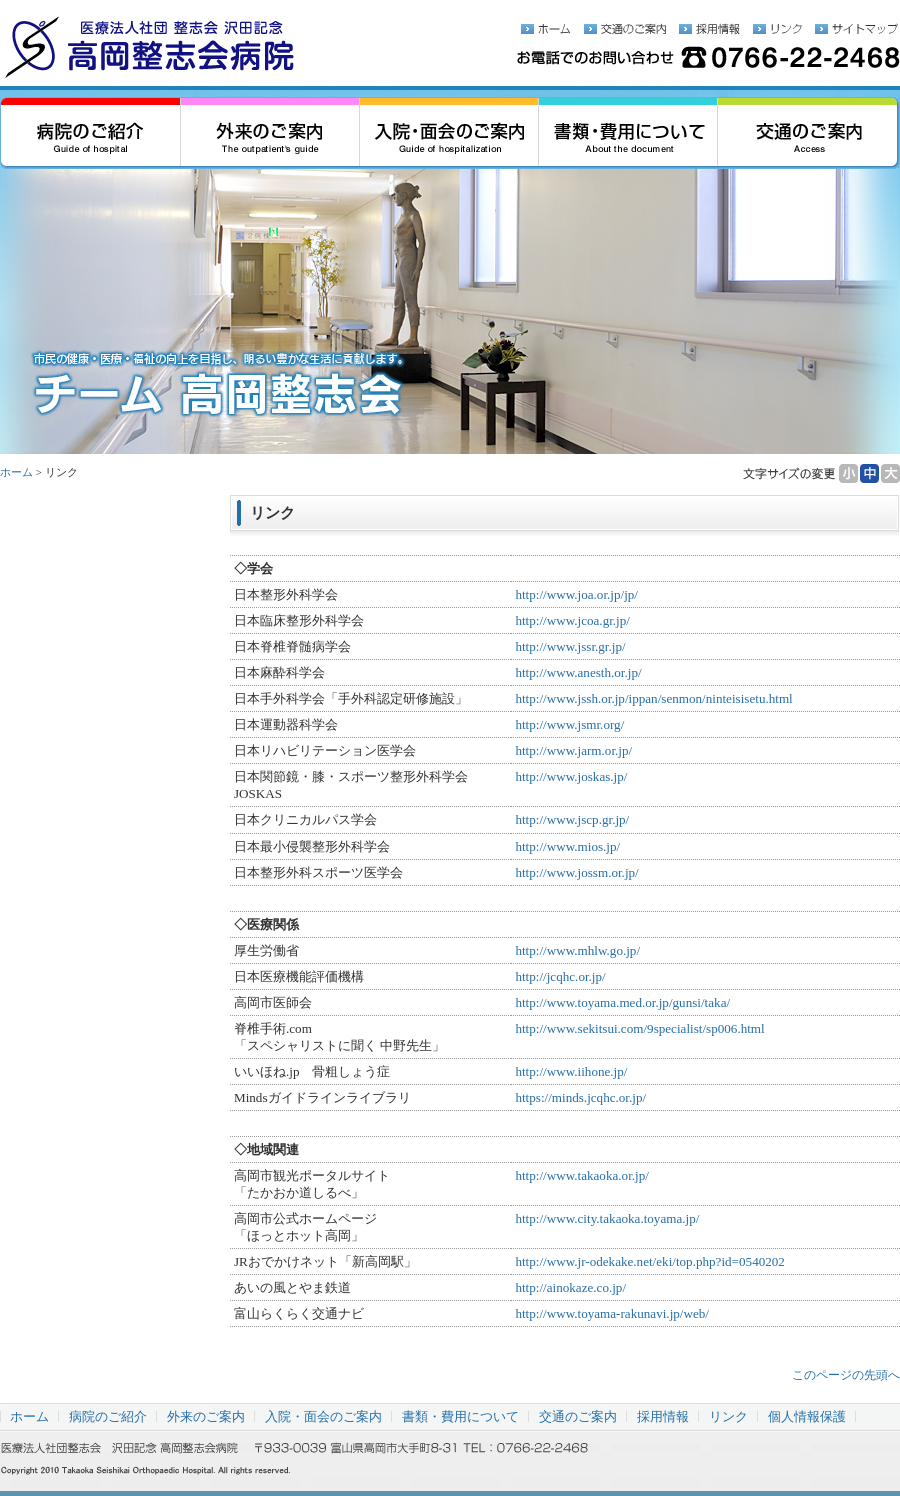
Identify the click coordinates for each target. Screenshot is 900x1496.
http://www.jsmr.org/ (569, 724)
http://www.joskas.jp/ (571, 776)
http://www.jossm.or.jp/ (576, 872)
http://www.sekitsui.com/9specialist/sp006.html (639, 1028)
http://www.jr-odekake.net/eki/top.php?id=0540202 (650, 1261)
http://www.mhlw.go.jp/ (577, 950)
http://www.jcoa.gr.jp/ (572, 620)
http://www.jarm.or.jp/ (573, 750)
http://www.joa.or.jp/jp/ (576, 594)
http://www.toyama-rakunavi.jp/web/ (612, 1313)
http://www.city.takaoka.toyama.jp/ (607, 1218)
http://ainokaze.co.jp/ (570, 1287)
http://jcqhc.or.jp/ (560, 976)
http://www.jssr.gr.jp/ (570, 646)
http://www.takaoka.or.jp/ (582, 1175)
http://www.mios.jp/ (567, 846)
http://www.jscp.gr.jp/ (572, 819)
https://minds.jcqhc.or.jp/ (580, 1097)
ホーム (16, 472)
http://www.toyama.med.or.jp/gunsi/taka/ (622, 1002)
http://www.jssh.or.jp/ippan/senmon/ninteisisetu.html (653, 698)
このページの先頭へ (846, 1375)
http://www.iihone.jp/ (571, 1071)
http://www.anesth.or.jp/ (578, 672)
